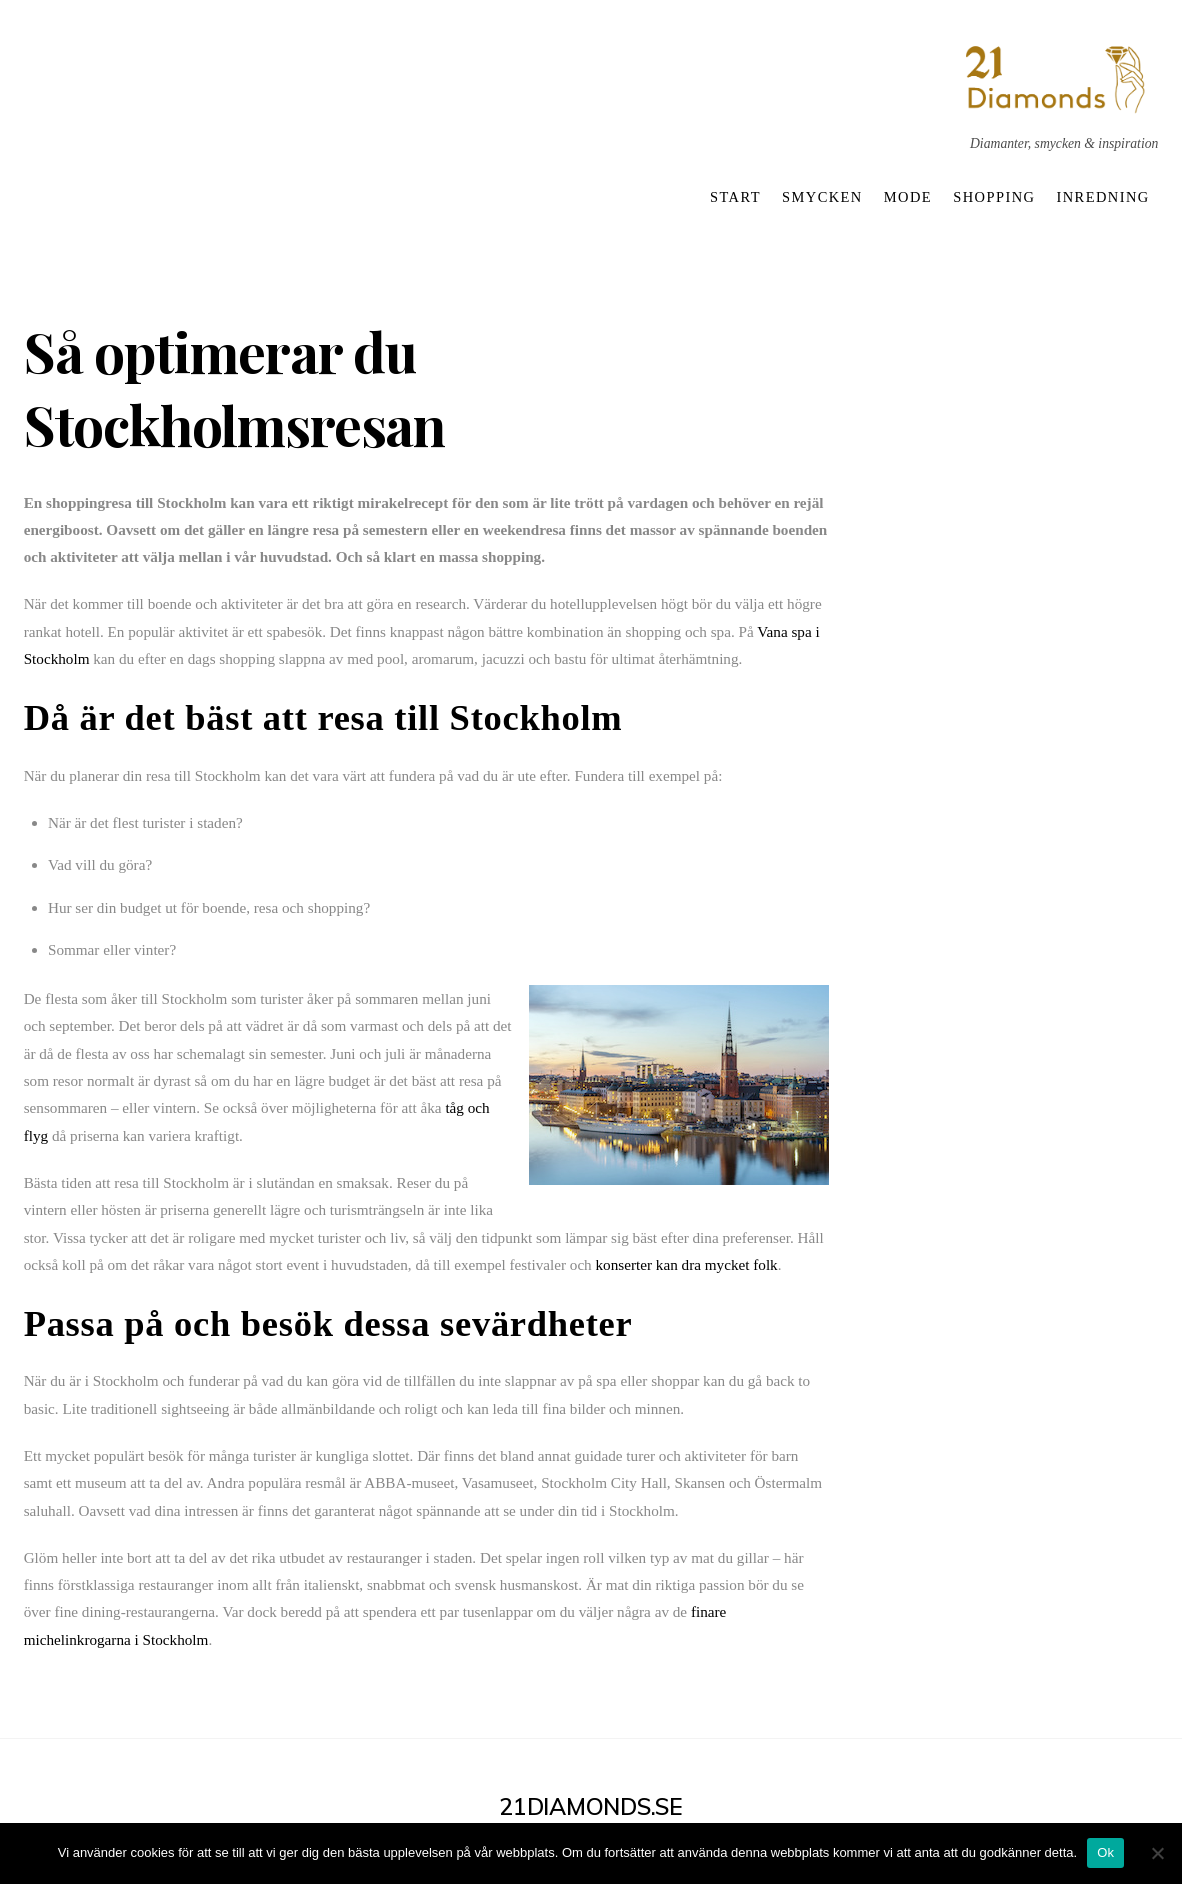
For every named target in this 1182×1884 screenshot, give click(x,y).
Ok (1105, 1852)
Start (735, 197)
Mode (908, 197)
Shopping (994, 197)
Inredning (1103, 197)
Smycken (822, 197)
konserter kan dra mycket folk (687, 1264)
